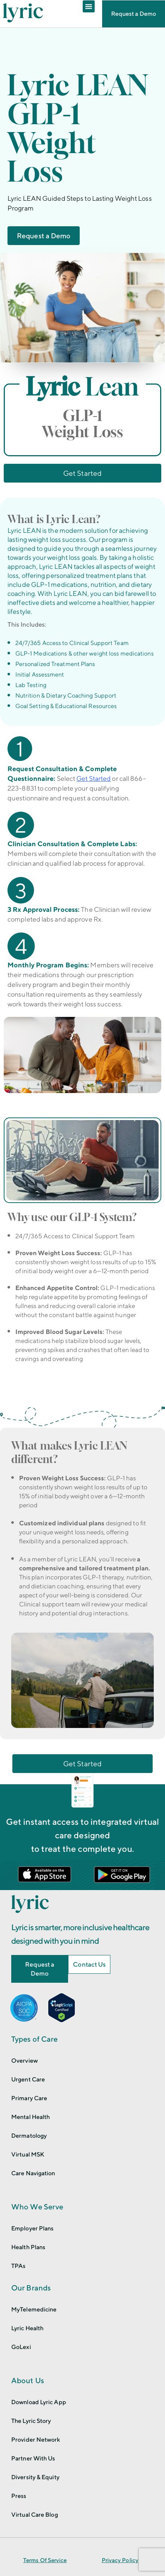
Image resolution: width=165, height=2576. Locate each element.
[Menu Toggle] (89, 6)
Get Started (93, 778)
